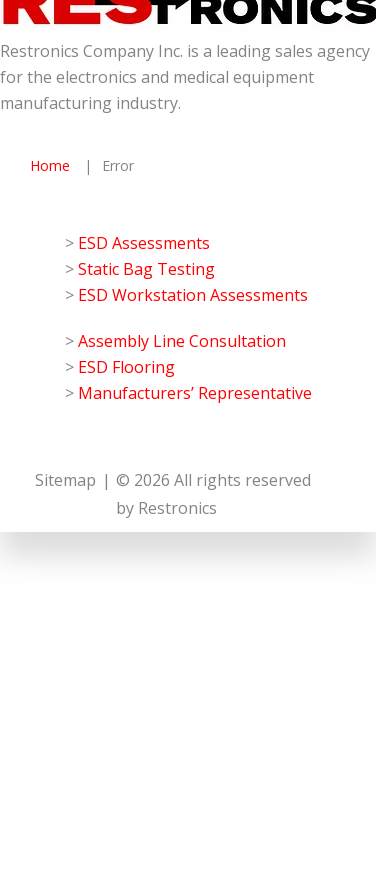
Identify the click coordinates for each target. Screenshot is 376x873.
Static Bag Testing (146, 269)
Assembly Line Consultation (182, 341)
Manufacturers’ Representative (195, 393)
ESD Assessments (144, 243)
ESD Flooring (126, 367)
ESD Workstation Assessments (193, 295)
